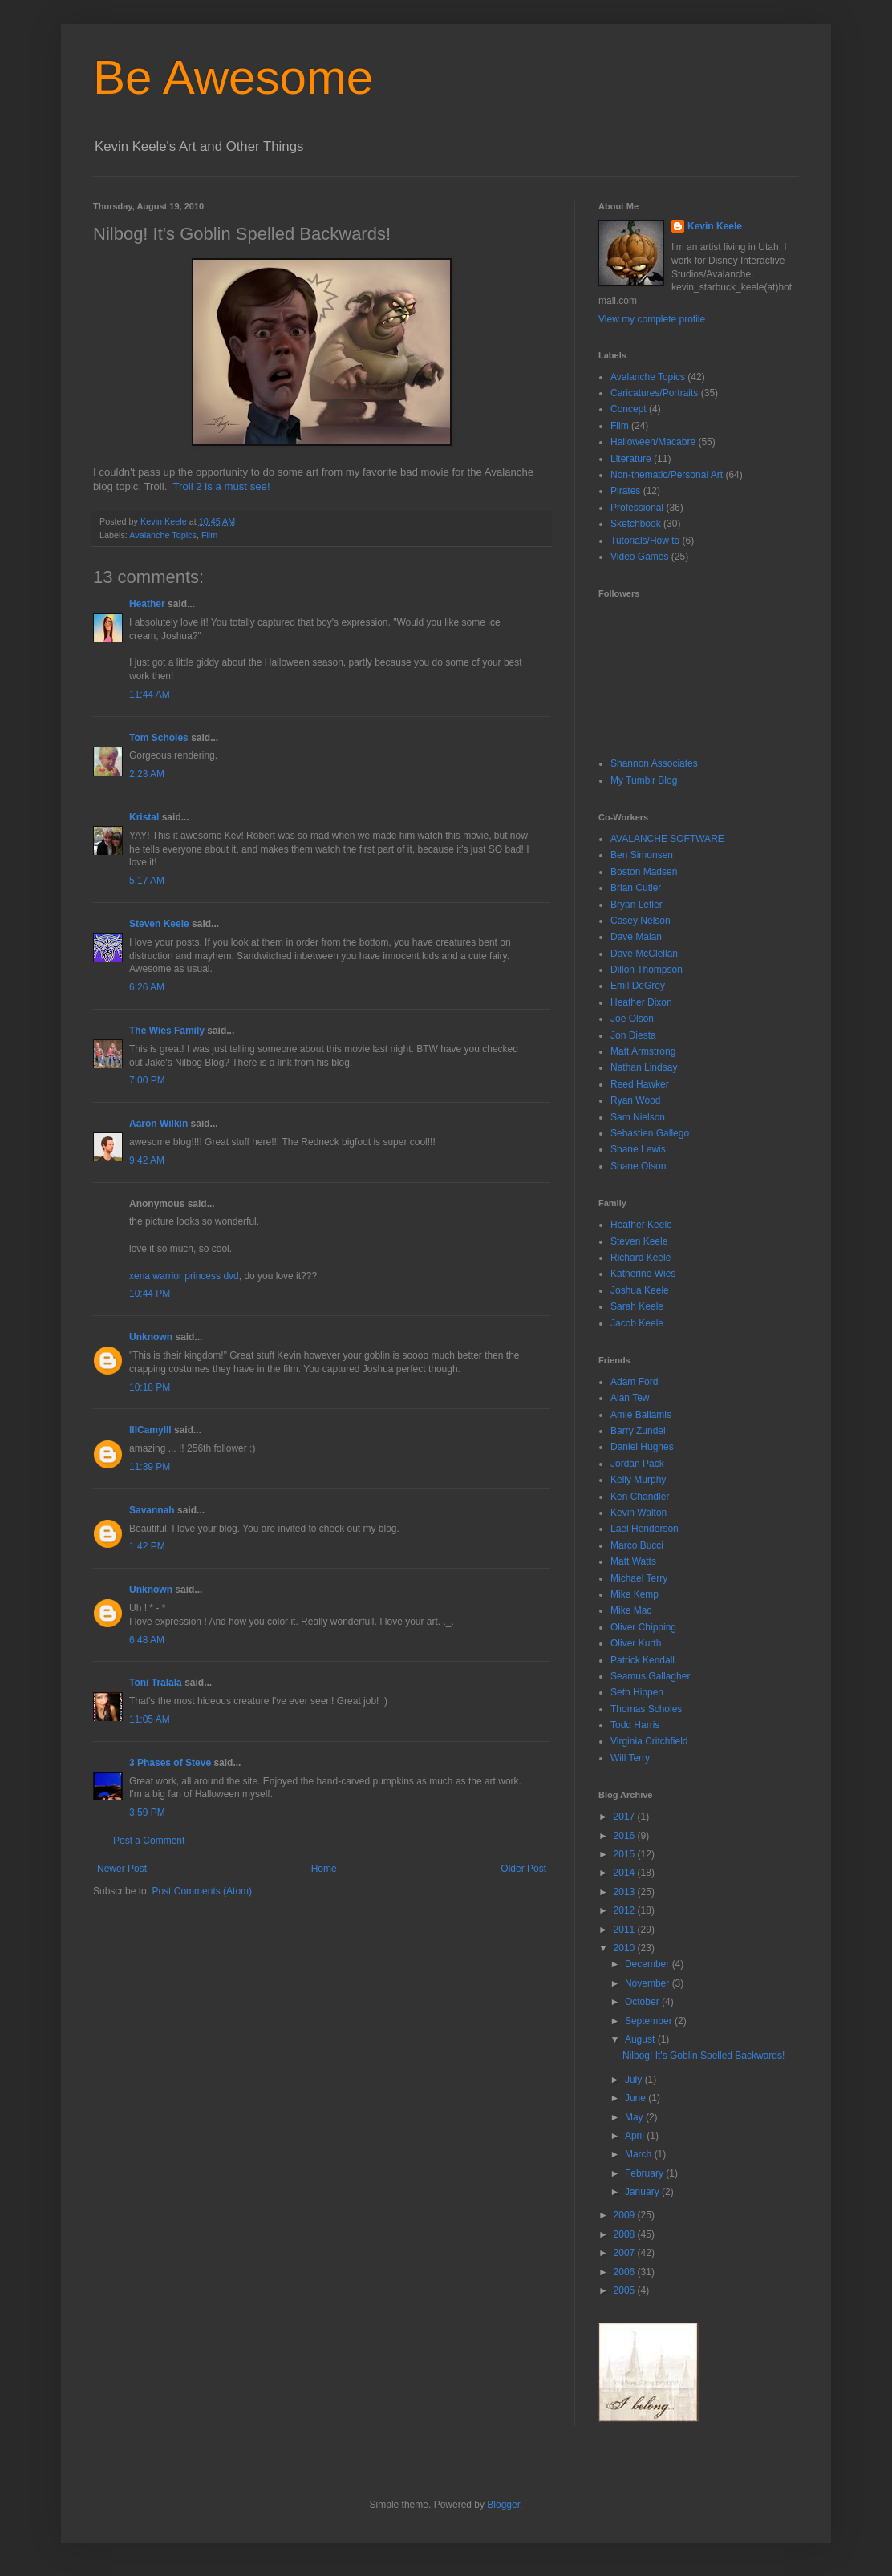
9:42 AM (146, 1160)
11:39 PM (149, 1466)
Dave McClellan (644, 953)
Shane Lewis (638, 1149)
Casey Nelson (640, 920)
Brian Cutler (635, 887)
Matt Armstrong (642, 1051)
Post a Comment (148, 1840)
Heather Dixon (641, 1002)
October (643, 2001)
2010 (626, 1948)
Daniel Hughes (642, 1446)
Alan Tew (629, 1397)
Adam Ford (634, 1381)
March (640, 2154)
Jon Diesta (633, 1035)
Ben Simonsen (641, 855)
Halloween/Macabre (652, 442)
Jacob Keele (636, 1323)
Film (209, 535)
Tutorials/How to (644, 540)
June (636, 2098)
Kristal (144, 817)
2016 (626, 1835)
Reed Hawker (639, 1084)
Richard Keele (640, 1257)
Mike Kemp (634, 1594)
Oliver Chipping (643, 1627)
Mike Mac (630, 1610)
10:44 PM (149, 1293)
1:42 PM (147, 1546)
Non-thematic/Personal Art (666, 474)
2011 (626, 1929)
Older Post (523, 1868)
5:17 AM (146, 880)
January (643, 2191)
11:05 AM (149, 1719)
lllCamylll (150, 1430)
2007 (626, 2252)
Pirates (625, 490)
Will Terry (630, 1758)
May (635, 2117)
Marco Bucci (636, 1545)
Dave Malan (636, 936)
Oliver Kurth (635, 1643)
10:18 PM (149, 1387)
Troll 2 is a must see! (220, 486)
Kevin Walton (638, 1512)
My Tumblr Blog (643, 780)
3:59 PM (147, 1812)
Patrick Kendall (642, 1660)
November (648, 1983)
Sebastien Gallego (649, 1133)
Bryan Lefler (636, 904)
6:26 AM (146, 987)
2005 (626, 2290)
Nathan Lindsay (643, 1067)
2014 (626, 1872)
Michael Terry (638, 1578)
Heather (147, 604)
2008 (626, 2234)
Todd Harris (634, 1725)
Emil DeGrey (637, 985)
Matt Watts (633, 1561)
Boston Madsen (643, 871)
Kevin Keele (714, 226)
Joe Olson (632, 1018)
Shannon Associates (654, 763)
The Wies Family (167, 1030)
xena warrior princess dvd (184, 1276)
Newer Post (122, 1868)
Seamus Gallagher (650, 1676)
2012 (626, 1910)
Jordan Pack (637, 1463)
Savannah (152, 1510)
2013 (626, 1892)
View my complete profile (651, 319)
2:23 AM (146, 774)
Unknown (150, 1337)
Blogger (503, 2504)
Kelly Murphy (638, 1479)
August (641, 2039)
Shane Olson (638, 1166)
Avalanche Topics (163, 535)
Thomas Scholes (646, 1709)
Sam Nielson (637, 1117)
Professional (636, 507)
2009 (626, 2215)
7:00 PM (147, 1080)
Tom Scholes (159, 737)
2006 (626, 2272)
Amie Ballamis (640, 1414)
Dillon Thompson (646, 969)
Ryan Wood (635, 1100)
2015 (626, 1854)
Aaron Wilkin (158, 1123)
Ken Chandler (639, 1496)
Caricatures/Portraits (654, 393)
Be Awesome (233, 77)
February (645, 2173)
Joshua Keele (639, 1290)
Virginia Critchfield (649, 1741)
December (648, 1964)
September (650, 2021)
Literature (630, 458)
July (635, 2079)
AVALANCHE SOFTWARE (667, 838)
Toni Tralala (155, 1682)
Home (324, 1868)
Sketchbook (635, 523)
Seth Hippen (636, 1692)
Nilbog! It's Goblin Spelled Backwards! (703, 2055)
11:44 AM (149, 694)
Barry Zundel (638, 1430)
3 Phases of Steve (170, 1762)
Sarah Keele (636, 1306)
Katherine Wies (642, 1273)
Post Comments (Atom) (202, 1891)
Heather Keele (641, 1224)
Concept (628, 409)
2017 (626, 1816)
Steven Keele (159, 924)
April (636, 2135)
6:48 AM (146, 1640)
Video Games (639, 556)
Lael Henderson (644, 1528)
